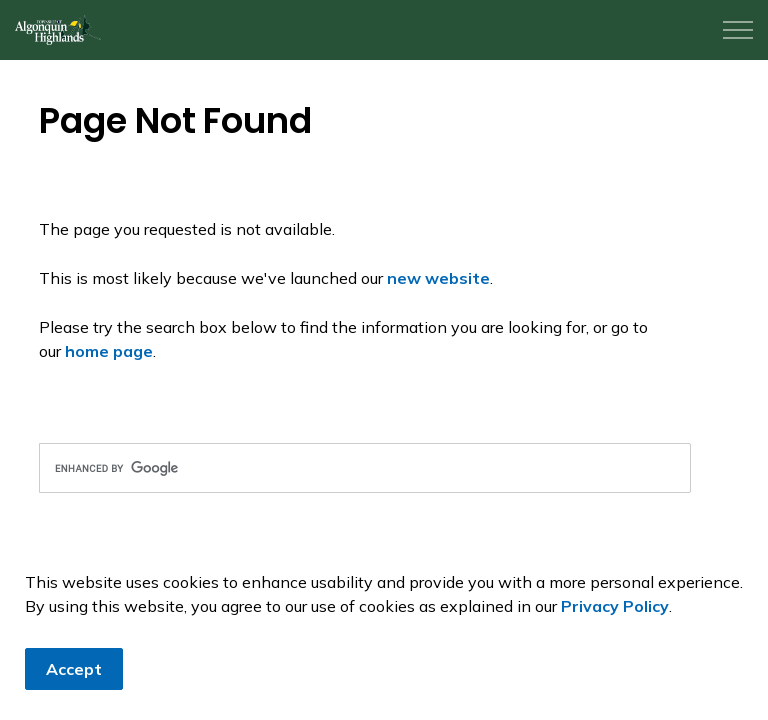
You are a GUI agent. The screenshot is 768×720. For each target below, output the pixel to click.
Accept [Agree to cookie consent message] (74, 669)
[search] (365, 468)
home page (109, 351)
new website (438, 278)
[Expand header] (738, 30)
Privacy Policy (615, 606)
